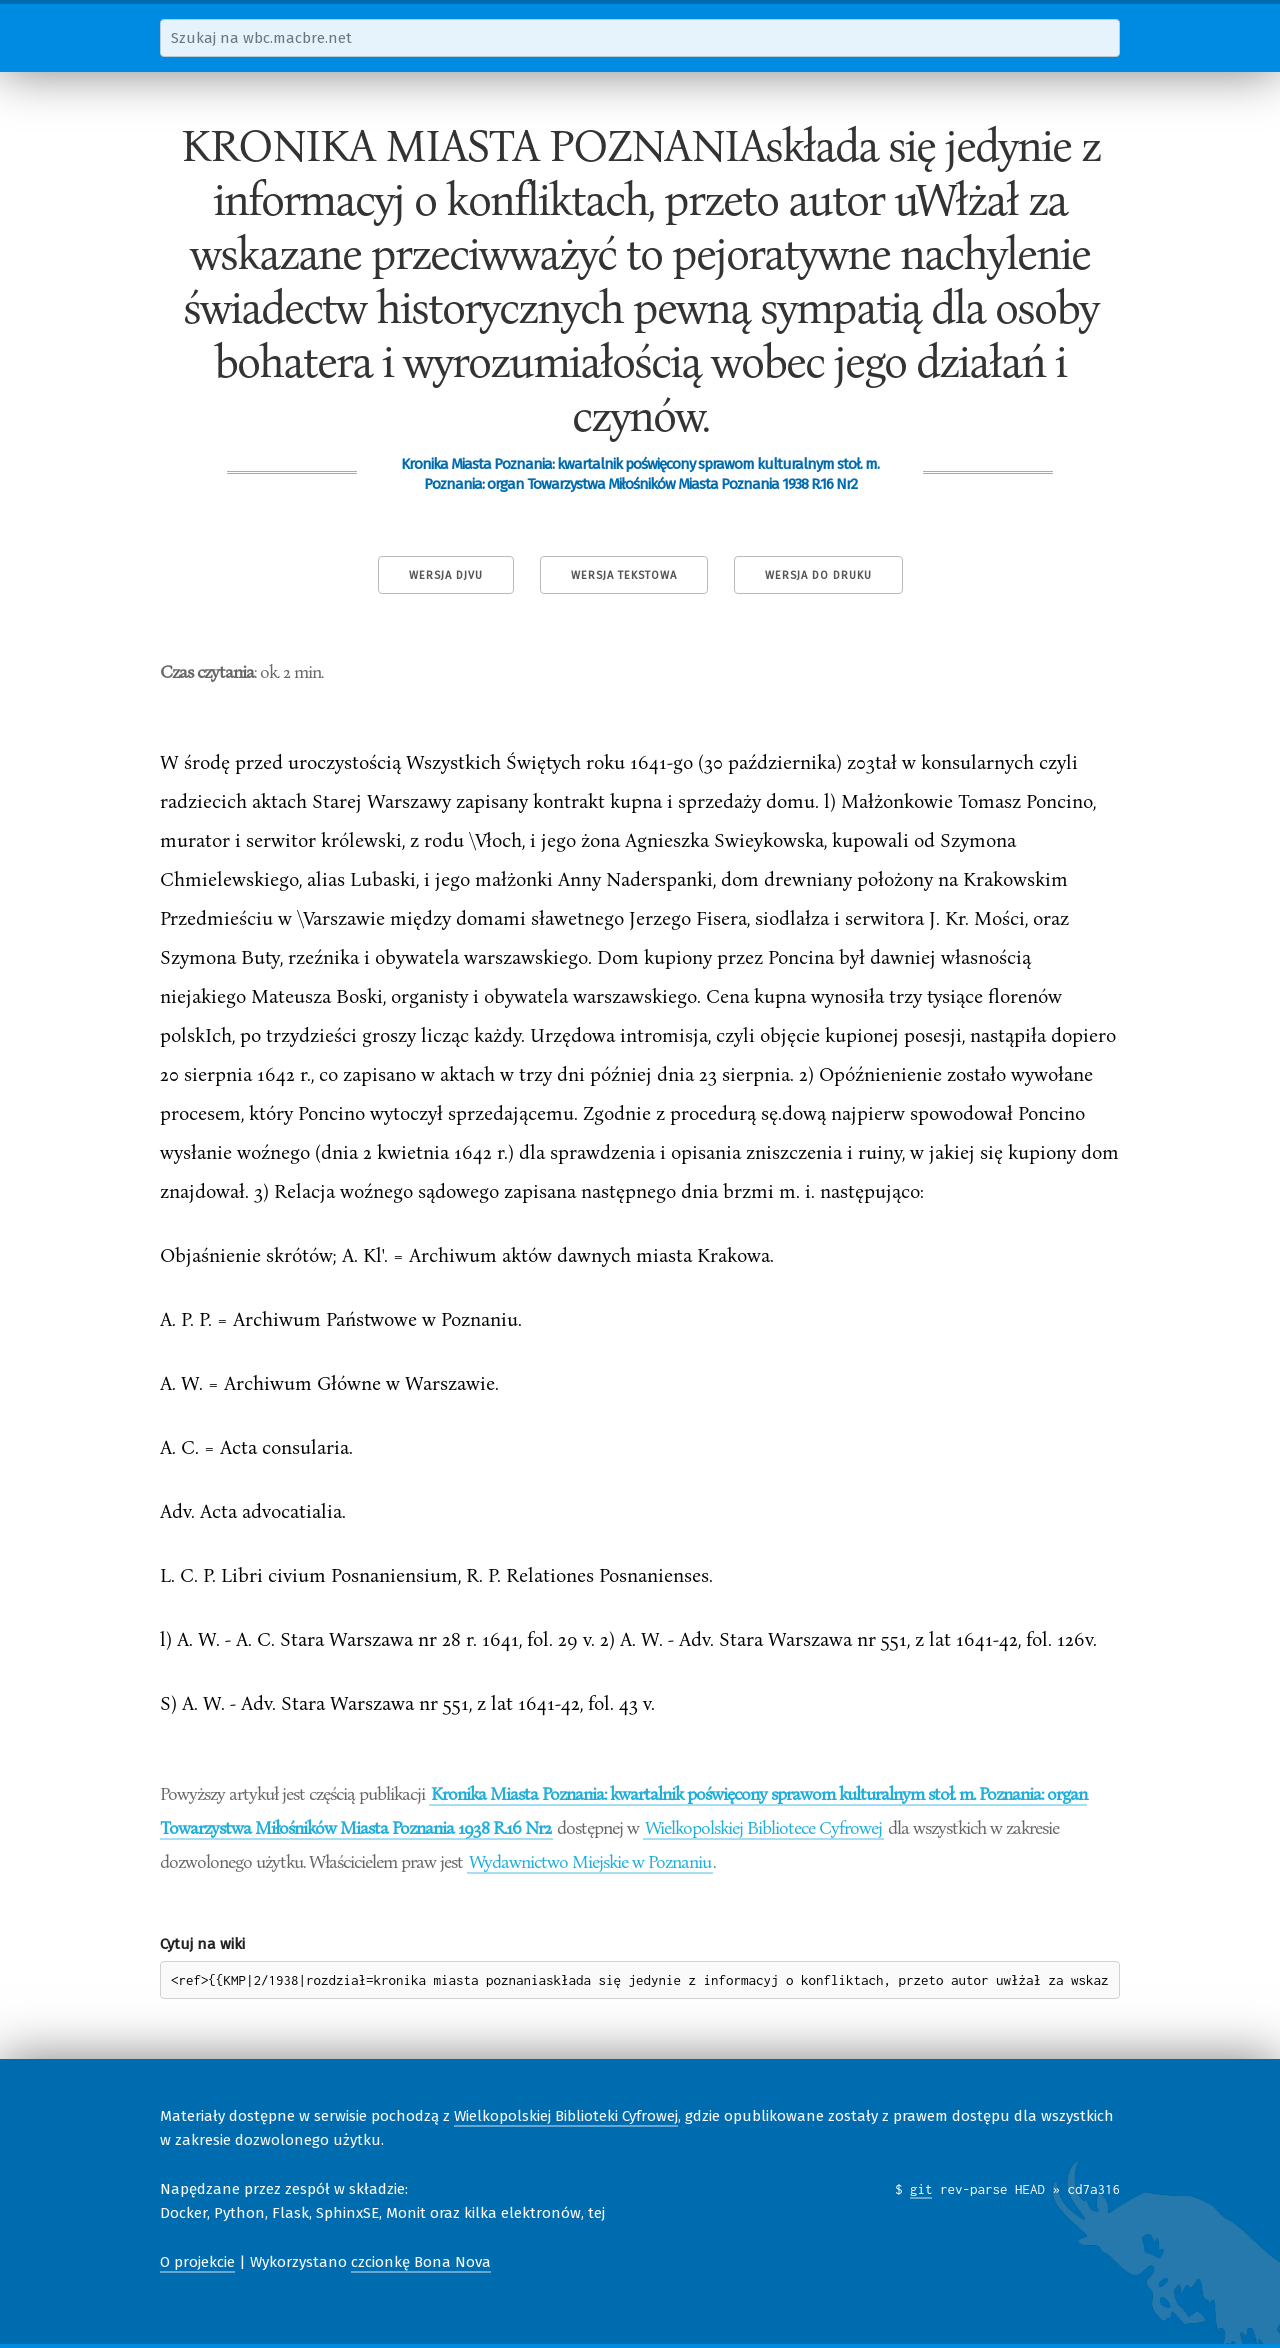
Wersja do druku (818, 575)
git (921, 2189)
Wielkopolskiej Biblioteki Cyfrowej (566, 2116)
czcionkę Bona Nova (421, 2262)
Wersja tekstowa (624, 575)
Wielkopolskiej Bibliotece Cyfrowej (763, 1827)
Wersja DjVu (446, 575)
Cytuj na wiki (202, 1944)
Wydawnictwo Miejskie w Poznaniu (590, 1861)
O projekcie (197, 2262)
